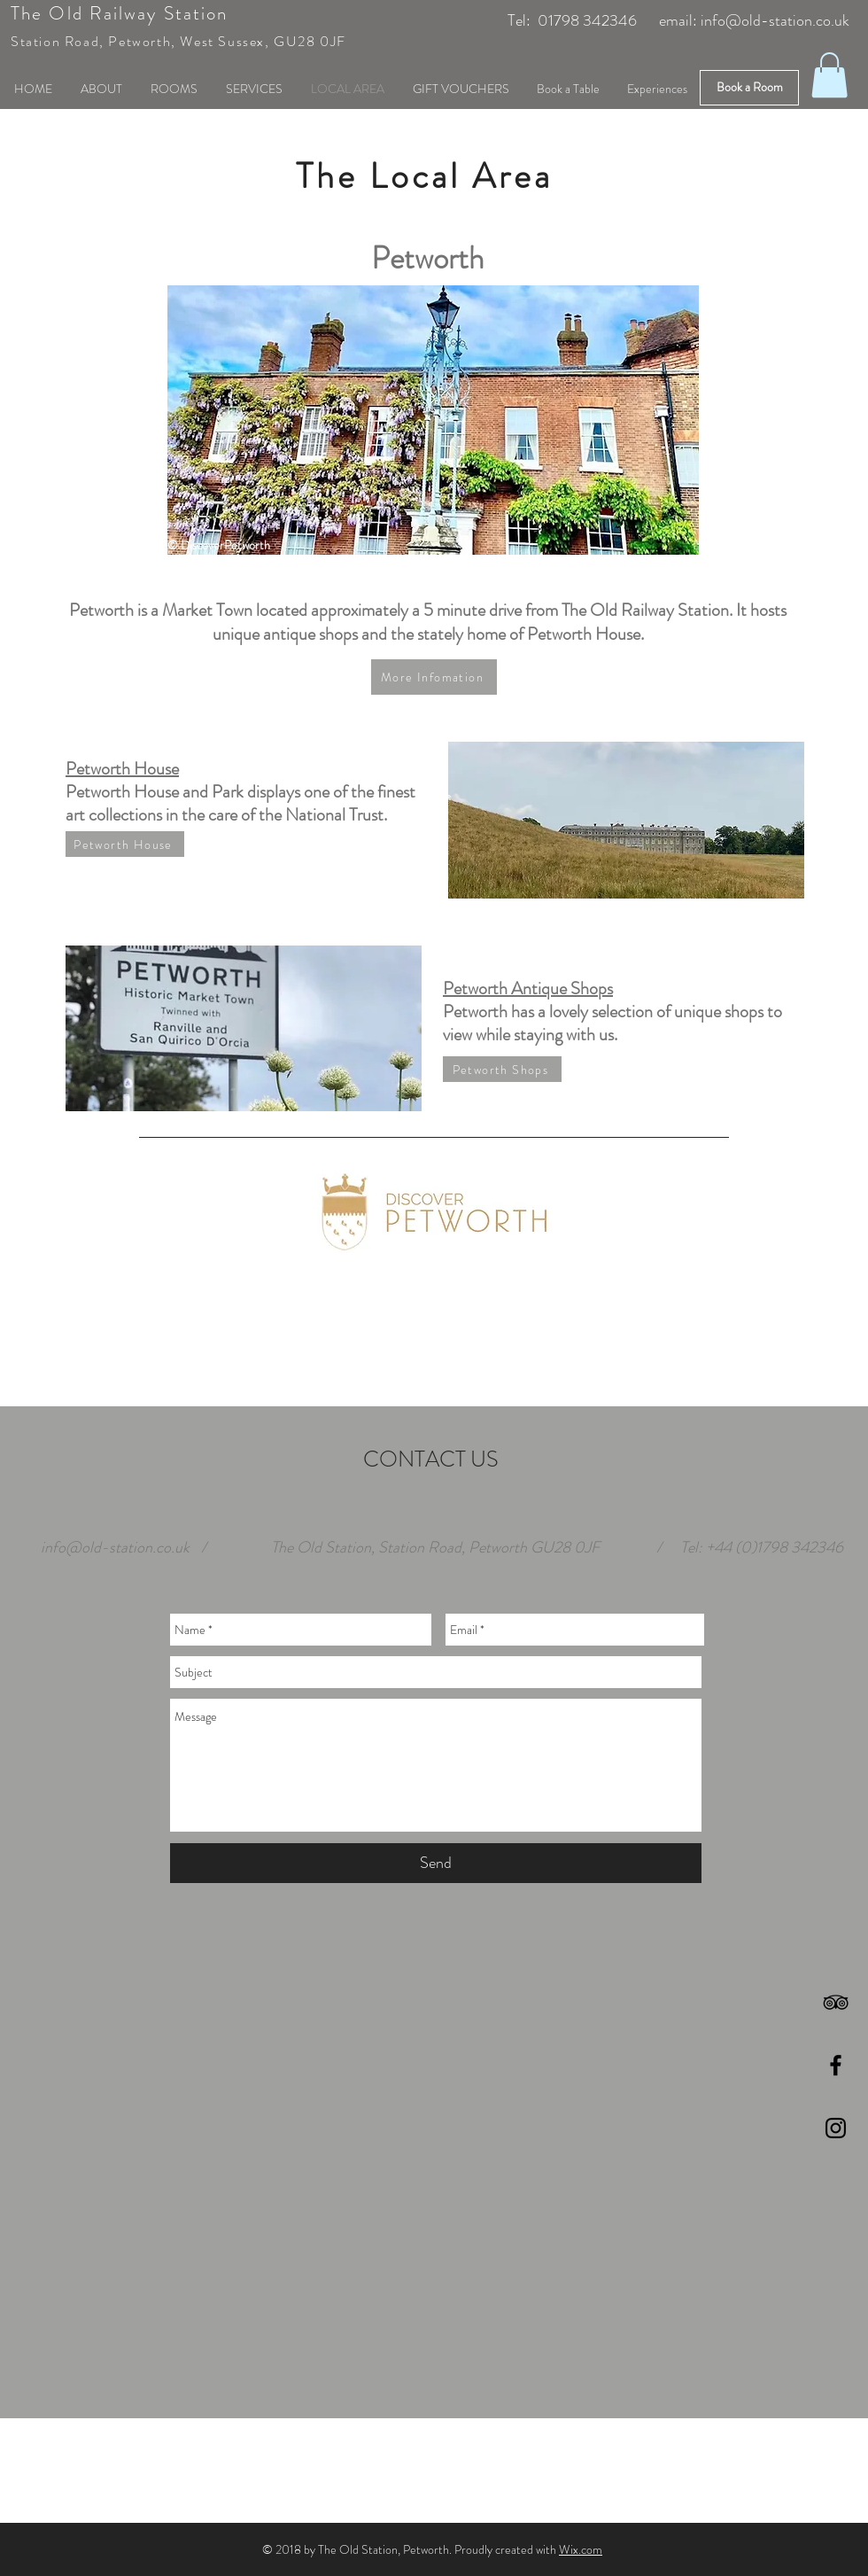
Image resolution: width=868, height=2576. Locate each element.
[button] (829, 74)
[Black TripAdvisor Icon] (835, 2002)
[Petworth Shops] (502, 1069)
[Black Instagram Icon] (835, 2128)
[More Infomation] (434, 677)
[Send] (435, 1863)
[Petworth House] (125, 844)
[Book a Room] (749, 87)
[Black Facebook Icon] (835, 2065)
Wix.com (580, 2549)
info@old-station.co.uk (775, 20)
